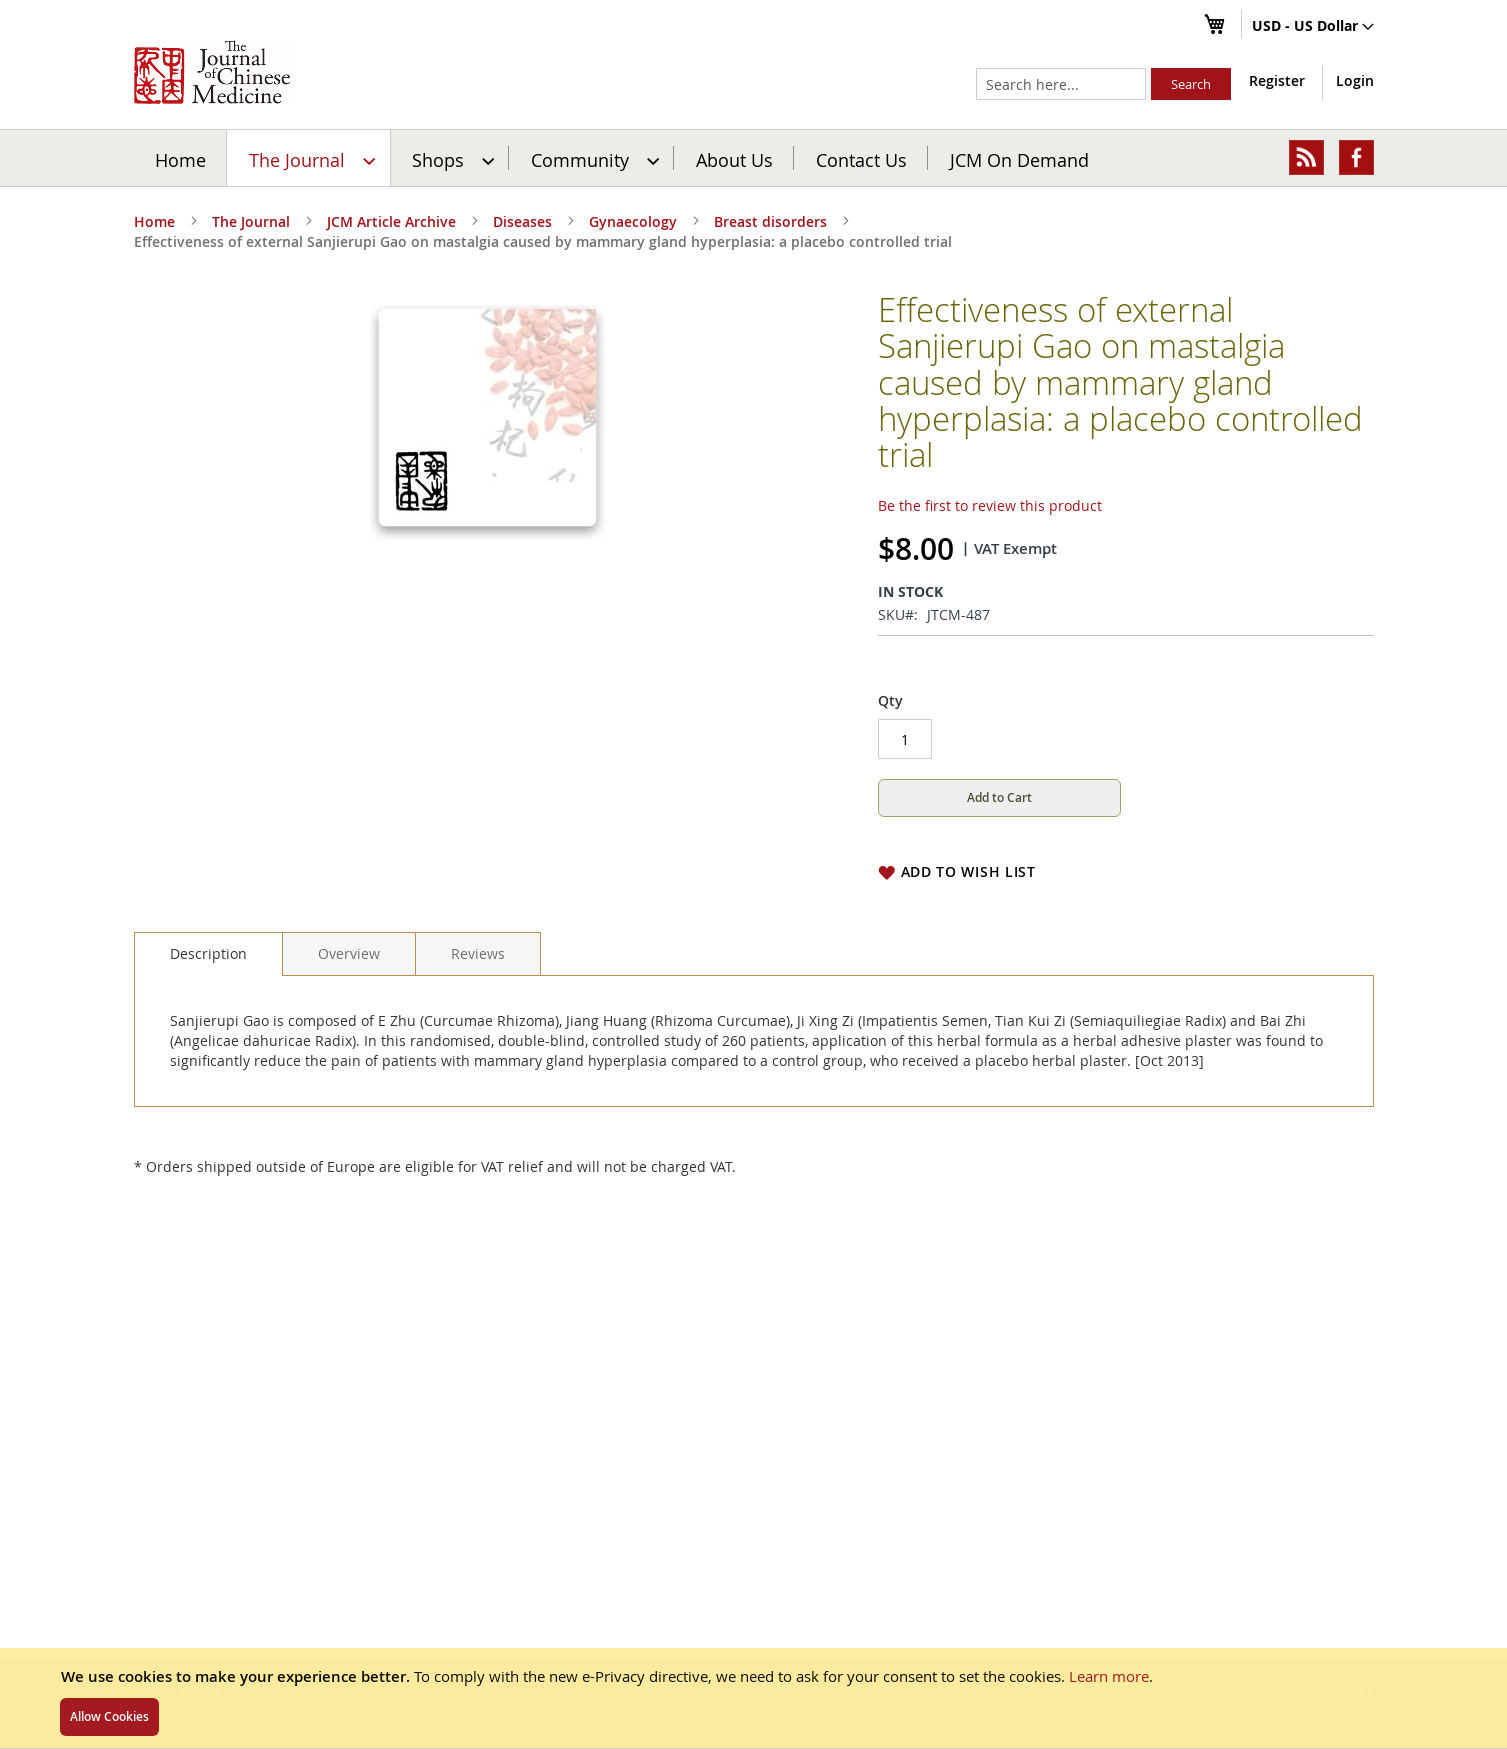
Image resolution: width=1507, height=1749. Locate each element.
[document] (753, 1698)
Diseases (522, 221)
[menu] (754, 158)
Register (1277, 80)
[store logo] (212, 72)
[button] (1313, 27)
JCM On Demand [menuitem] (1019, 159)
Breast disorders (770, 221)
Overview (349, 953)
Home (180, 159)
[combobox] (1061, 84)
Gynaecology (633, 221)
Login (1355, 80)
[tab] (208, 954)
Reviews (478, 953)
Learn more (1109, 1676)
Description (208, 953)
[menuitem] (309, 158)
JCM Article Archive (391, 221)
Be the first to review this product (990, 505)
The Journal (251, 221)
